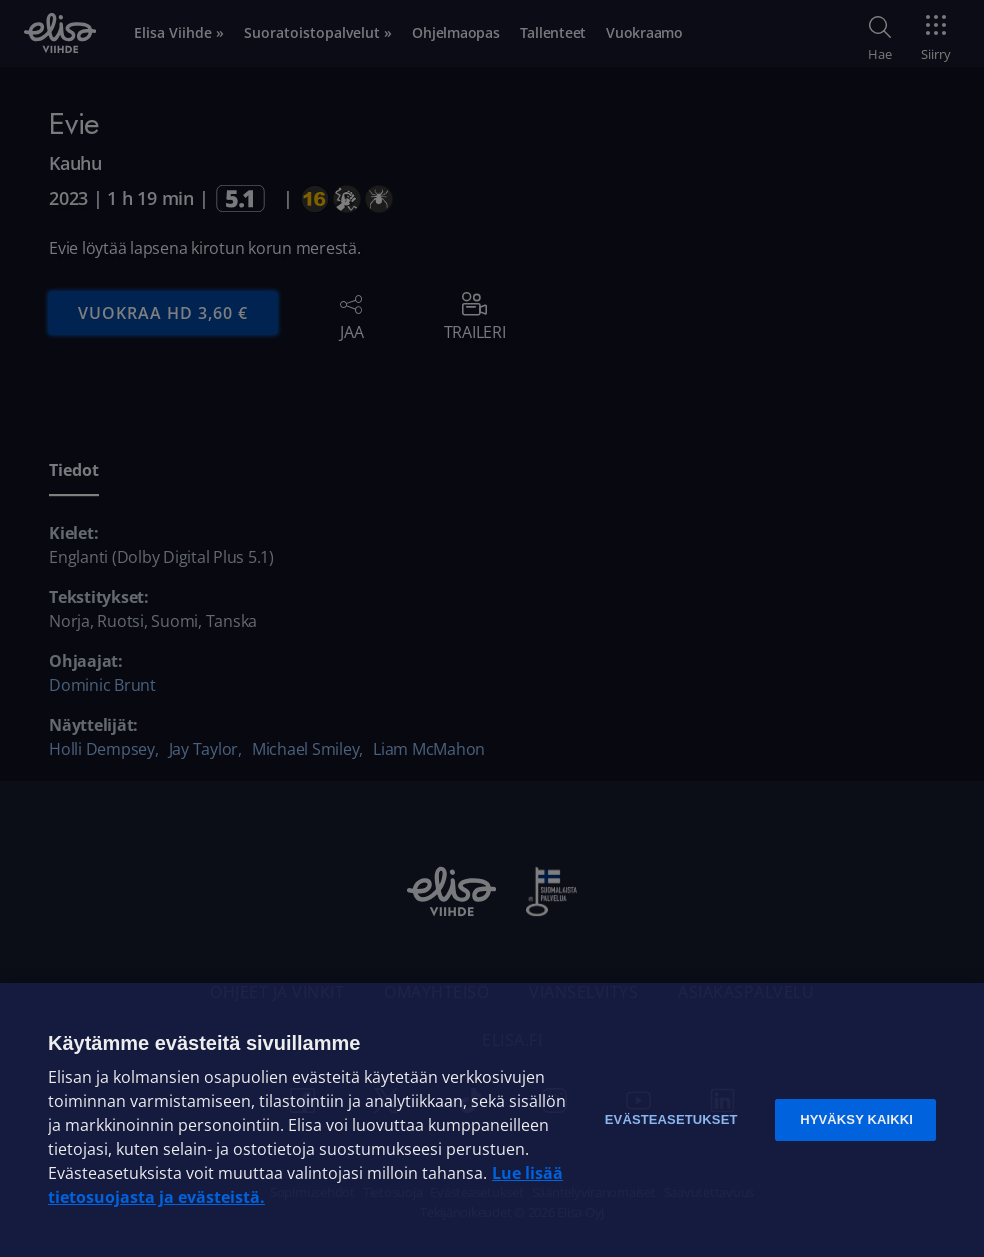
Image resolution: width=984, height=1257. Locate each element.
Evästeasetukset (671, 1119)
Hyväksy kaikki (856, 1119)
